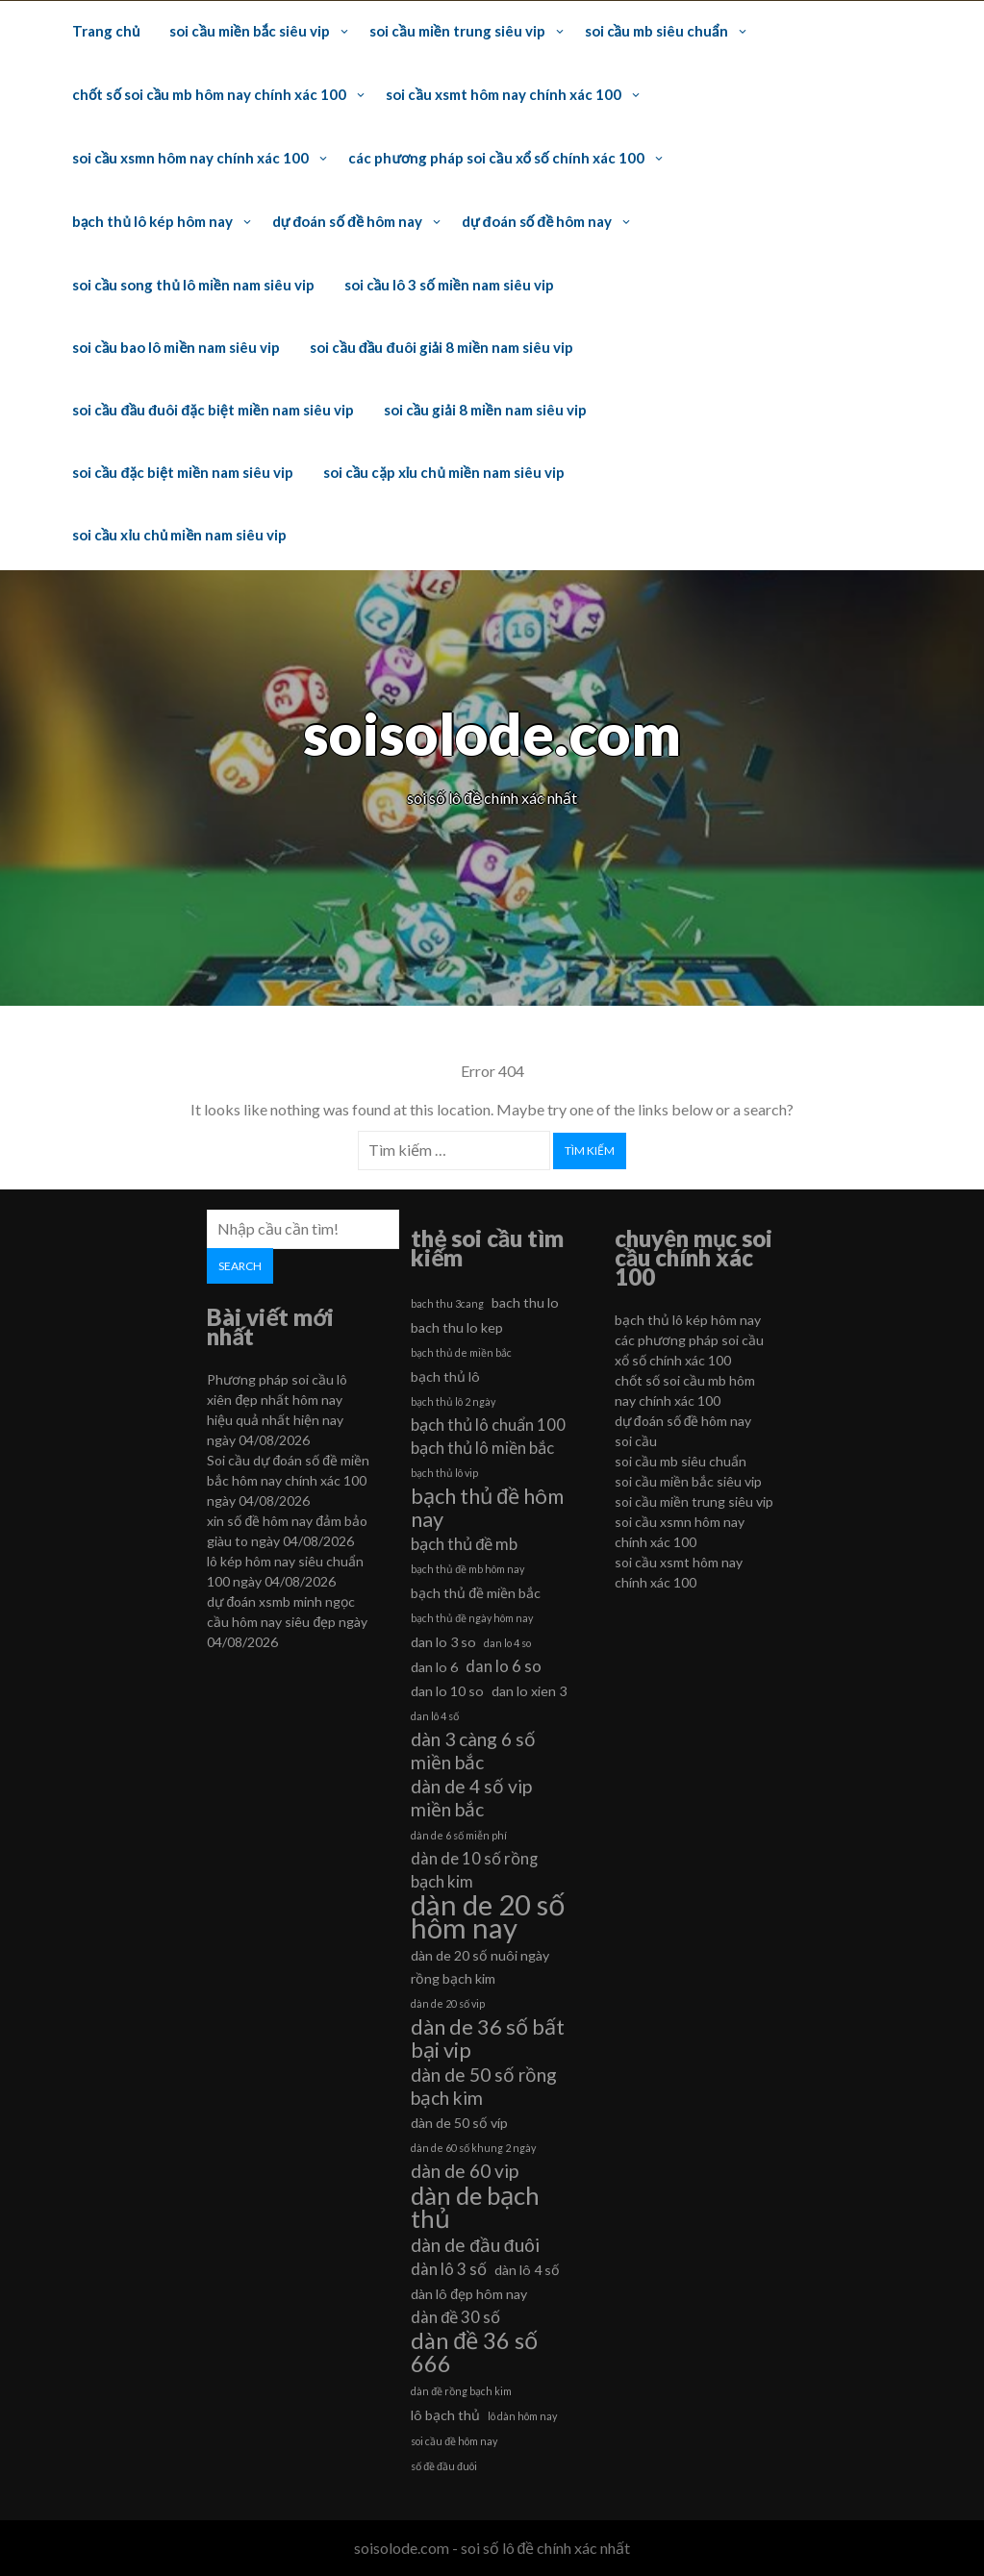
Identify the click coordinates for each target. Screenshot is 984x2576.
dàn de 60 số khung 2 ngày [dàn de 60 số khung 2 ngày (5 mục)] (473, 2147)
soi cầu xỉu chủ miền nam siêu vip (179, 534)
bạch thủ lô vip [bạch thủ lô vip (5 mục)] (444, 1472)
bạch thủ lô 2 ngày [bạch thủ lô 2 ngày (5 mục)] (453, 1401)
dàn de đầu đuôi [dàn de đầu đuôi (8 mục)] (475, 2245)
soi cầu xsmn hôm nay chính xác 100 (190, 157)
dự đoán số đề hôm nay (347, 221)
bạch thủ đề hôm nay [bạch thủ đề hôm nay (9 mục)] (487, 1508)
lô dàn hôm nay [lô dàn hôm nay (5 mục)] (522, 2416)
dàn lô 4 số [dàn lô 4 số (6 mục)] (527, 2270)
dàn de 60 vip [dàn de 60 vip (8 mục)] (464, 2171)
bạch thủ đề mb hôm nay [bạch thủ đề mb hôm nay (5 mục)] (467, 1569)
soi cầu (636, 1441)
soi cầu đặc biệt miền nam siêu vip (182, 472)
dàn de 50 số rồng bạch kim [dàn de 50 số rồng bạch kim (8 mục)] (484, 2086)
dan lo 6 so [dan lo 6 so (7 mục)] (504, 1666)
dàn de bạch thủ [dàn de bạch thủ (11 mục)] (475, 2207)
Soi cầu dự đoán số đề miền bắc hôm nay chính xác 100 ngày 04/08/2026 (288, 1480)
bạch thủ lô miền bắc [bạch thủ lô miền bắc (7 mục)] (482, 1448)
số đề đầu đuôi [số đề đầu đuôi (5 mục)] (444, 2466)
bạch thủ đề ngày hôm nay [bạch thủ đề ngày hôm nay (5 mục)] (472, 1618)
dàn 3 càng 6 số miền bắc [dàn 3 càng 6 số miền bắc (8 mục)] (473, 1750)
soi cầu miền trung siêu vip (456, 30)
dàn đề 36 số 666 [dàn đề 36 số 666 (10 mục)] (474, 2352)
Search (240, 1266)
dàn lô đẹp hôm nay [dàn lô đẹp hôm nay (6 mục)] (469, 2294)
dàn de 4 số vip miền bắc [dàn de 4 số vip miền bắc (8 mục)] (471, 1797)
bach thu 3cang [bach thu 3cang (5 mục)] (447, 1303)
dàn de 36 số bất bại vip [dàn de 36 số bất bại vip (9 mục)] (488, 2038)
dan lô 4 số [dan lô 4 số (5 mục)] (435, 1716)
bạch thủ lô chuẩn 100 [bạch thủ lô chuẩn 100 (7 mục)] (488, 1424)
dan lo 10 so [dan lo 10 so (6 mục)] (447, 1691)
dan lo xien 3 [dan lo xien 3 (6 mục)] (529, 1691)
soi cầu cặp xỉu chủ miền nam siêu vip (444, 472)
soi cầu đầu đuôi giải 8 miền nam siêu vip (441, 347)
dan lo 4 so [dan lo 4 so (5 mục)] (507, 1643)
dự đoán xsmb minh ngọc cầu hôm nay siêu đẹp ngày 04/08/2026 (287, 1621)
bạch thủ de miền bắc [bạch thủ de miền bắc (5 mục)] (461, 1352)
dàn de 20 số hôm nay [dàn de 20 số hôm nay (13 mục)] (488, 1916)
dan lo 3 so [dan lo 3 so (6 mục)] (443, 1642)
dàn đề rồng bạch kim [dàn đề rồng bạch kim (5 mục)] (461, 2391)
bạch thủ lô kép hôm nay (152, 221)
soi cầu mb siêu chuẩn (656, 30)
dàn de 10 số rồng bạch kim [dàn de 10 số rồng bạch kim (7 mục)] (474, 1869)
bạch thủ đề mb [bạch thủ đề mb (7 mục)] (464, 1544)
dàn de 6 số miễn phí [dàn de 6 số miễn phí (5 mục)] (459, 1835)
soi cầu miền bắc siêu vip (249, 30)
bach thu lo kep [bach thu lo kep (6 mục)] (457, 1327)
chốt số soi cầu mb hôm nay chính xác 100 (209, 94)
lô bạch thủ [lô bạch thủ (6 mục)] (445, 2415)
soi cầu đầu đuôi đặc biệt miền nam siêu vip (213, 409)
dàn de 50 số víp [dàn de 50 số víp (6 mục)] (459, 2122)
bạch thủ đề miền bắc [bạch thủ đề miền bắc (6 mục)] (476, 1593)
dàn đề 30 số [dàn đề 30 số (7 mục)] (455, 2317)
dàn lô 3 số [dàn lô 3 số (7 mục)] (449, 2269)
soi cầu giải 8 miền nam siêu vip (485, 409)
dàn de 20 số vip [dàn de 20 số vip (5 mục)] (448, 2003)
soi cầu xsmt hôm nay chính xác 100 (503, 94)
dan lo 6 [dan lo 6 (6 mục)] (434, 1667)
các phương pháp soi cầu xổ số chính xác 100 (495, 157)
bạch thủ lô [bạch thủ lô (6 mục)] (445, 1376)
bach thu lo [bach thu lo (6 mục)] (525, 1302)
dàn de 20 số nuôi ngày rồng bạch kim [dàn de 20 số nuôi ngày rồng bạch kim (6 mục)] (480, 1967)
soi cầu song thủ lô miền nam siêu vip (193, 284)
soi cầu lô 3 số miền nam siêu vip (449, 284)
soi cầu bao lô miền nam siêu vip (176, 347)
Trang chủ (105, 30)
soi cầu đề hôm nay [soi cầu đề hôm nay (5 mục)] (454, 2441)
